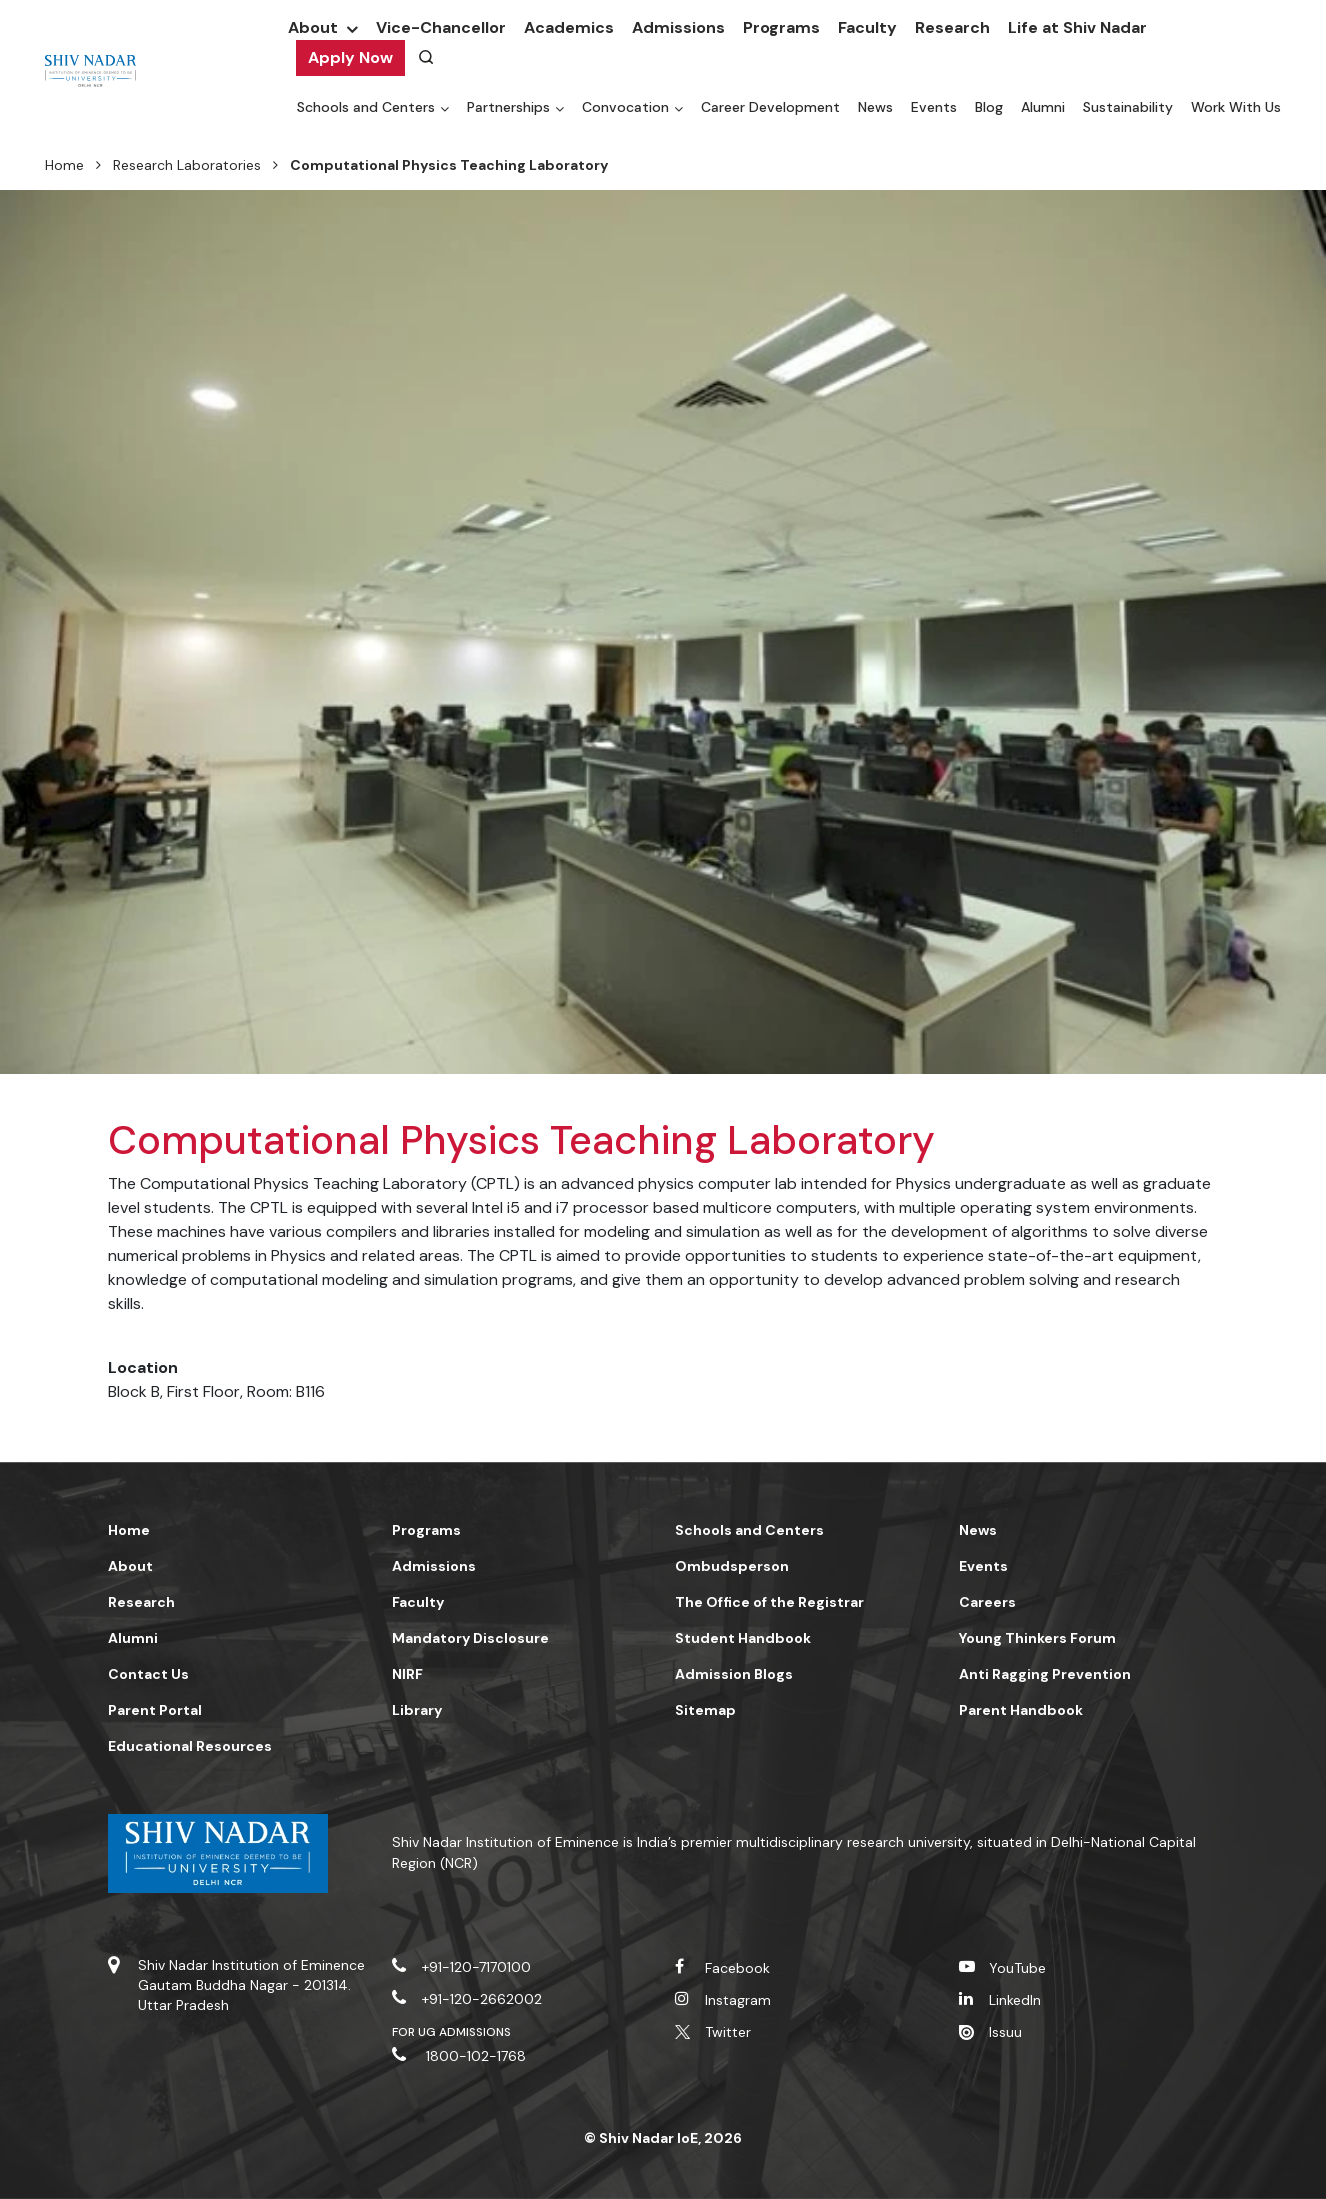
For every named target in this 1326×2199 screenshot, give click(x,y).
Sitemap (705, 1710)
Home (64, 165)
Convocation (625, 107)
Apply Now (350, 57)
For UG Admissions (452, 2032)
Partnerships (508, 107)
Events (934, 107)
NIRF (407, 1674)
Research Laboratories (187, 165)
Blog (989, 107)
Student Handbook (743, 1638)
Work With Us (1236, 107)
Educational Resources (190, 1746)
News (875, 107)
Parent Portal (155, 1710)
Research (952, 27)
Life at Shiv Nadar (1077, 27)
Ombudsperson (732, 1566)
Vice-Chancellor (441, 27)
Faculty (867, 27)
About (313, 27)
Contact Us (148, 1674)
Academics (569, 27)
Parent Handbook (1021, 1710)
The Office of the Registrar (769, 1602)
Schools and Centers (366, 107)
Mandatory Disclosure (470, 1638)
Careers (987, 1602)
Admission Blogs (734, 1674)
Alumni (1043, 107)
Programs (781, 27)
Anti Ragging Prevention (1045, 1674)
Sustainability (1128, 107)
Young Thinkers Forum (1037, 1638)
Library (417, 1710)
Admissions (678, 27)
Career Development (770, 107)
